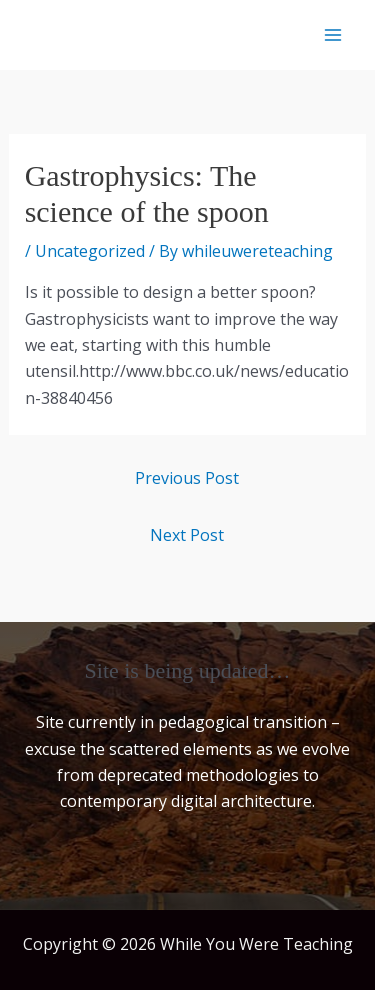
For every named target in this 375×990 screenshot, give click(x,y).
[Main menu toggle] (333, 35)
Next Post (187, 535)
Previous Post (187, 478)
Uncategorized (90, 251)
